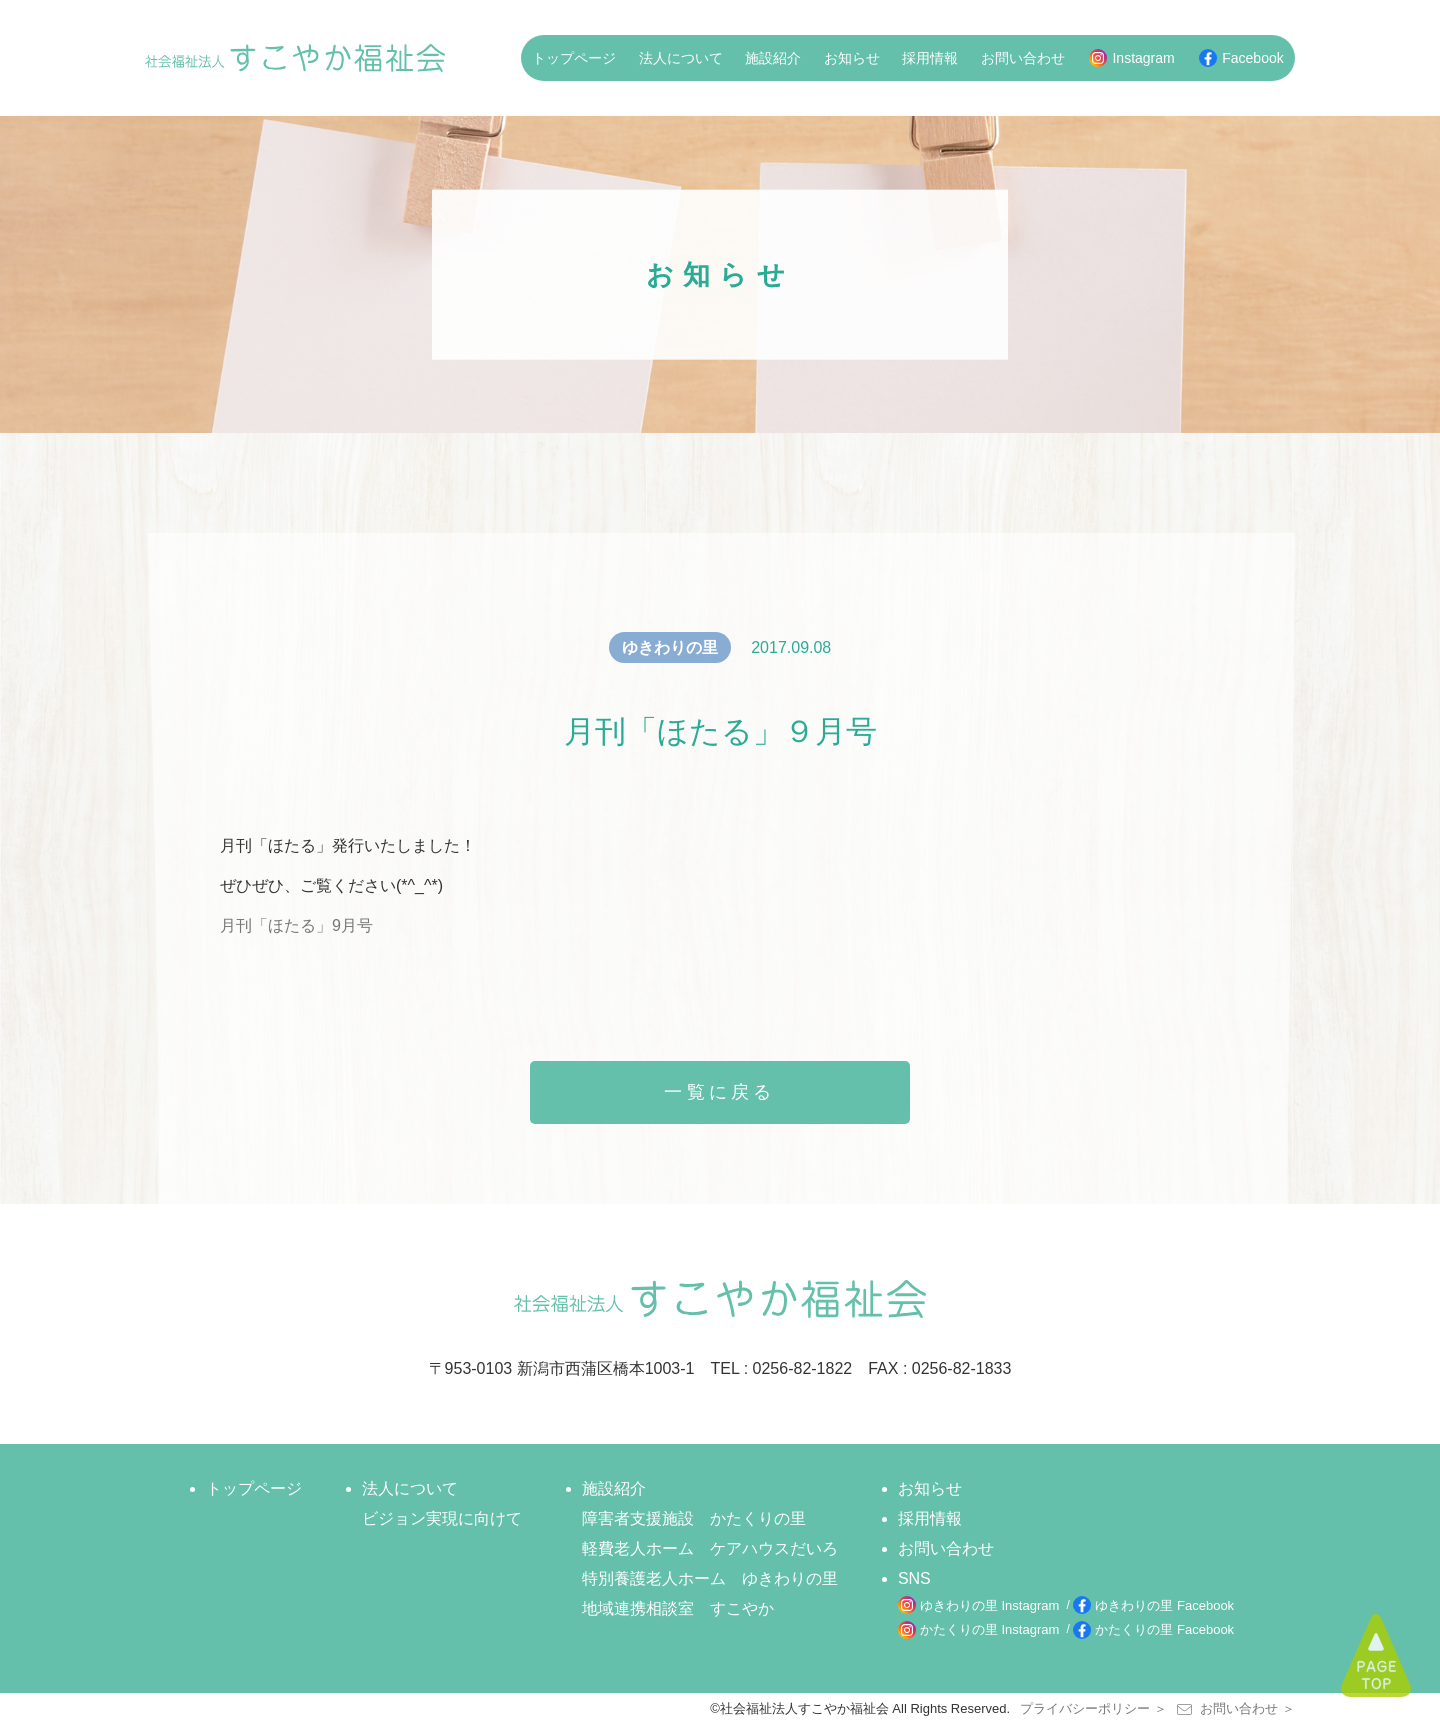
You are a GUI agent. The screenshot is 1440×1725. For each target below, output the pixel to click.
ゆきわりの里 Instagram (989, 1605)
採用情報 (930, 58)
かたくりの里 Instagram (989, 1629)
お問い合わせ (1023, 58)
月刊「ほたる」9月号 (296, 925)
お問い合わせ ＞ (1236, 1708)
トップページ (574, 58)
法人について (681, 58)
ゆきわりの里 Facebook (1164, 1605)
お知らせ (852, 58)
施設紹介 (773, 58)
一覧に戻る (720, 1092)
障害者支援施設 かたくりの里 (694, 1518)
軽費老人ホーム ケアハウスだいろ (710, 1548)
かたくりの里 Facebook (1164, 1629)
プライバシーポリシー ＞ (1093, 1708)
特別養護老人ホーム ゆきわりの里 (710, 1578)
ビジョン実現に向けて (442, 1518)
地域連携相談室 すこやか (678, 1608)
